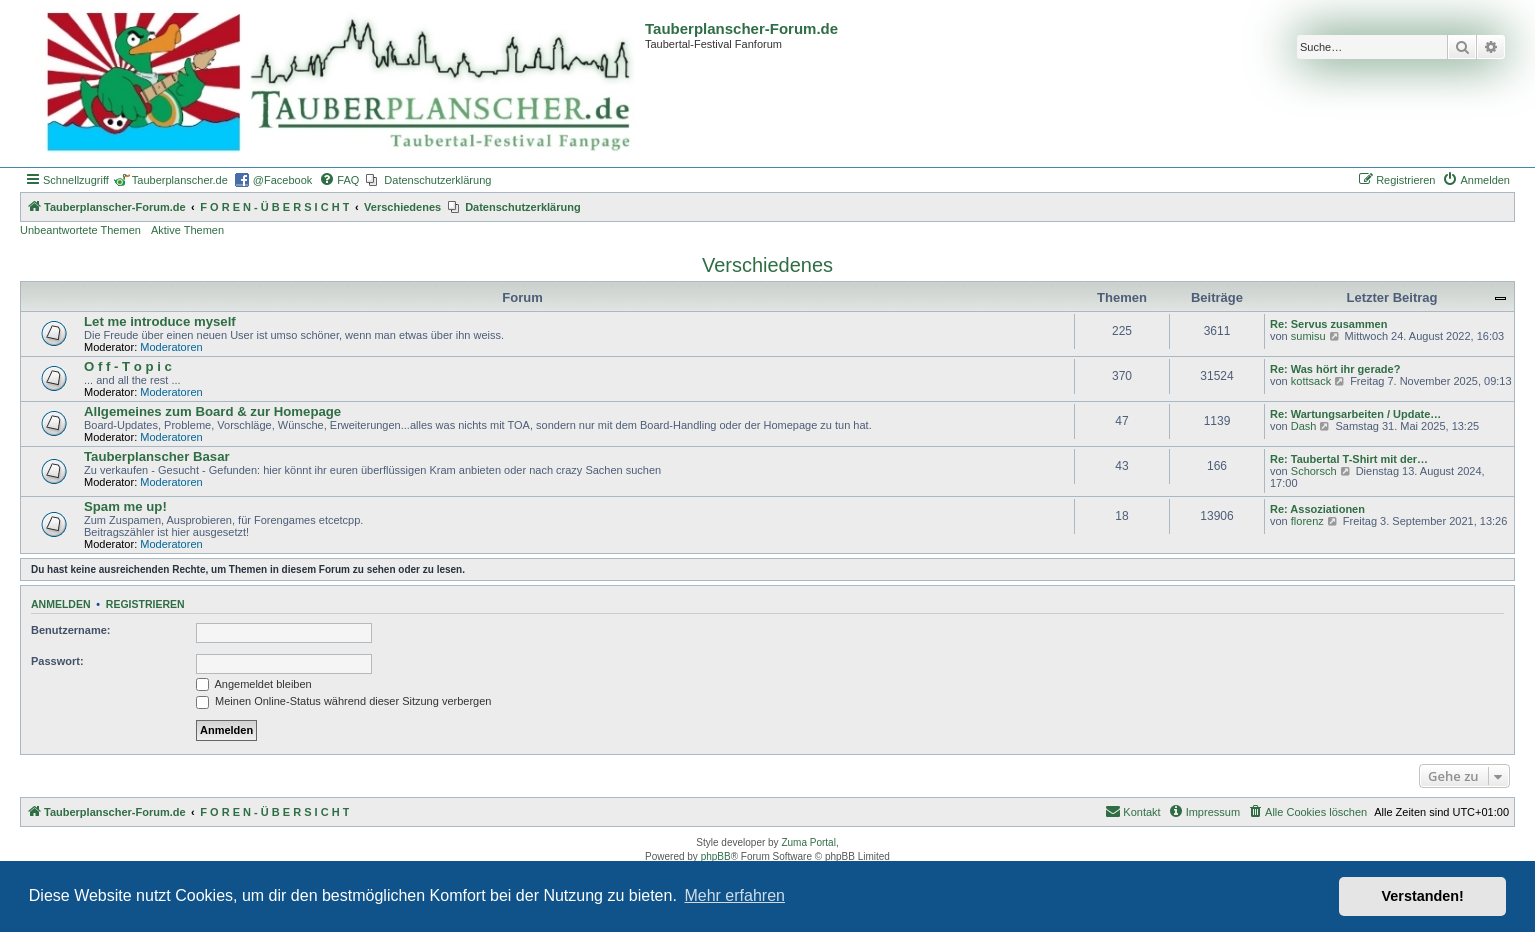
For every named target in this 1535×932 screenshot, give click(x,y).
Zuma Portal (808, 842)
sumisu (1308, 336)
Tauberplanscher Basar (157, 456)
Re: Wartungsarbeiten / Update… (1355, 414)
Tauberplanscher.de (180, 180)
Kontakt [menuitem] (1132, 811)
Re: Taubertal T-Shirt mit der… (1349, 459)
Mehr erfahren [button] (734, 895)
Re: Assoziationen (1317, 509)
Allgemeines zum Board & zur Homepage (212, 411)
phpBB (716, 856)
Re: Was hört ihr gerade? (1335, 369)
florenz (1307, 521)
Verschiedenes (767, 265)
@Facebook (282, 180)
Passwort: (57, 661)
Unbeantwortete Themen (80, 230)
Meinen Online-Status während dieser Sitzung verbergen (343, 701)
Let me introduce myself (160, 321)
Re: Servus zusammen (1328, 324)
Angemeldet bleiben (254, 684)
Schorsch (1314, 471)
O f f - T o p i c (128, 366)
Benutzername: (70, 630)
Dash (1304, 426)
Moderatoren (171, 347)
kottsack (1311, 381)
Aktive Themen (187, 230)
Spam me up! (125, 506)
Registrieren (145, 604)
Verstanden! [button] (1423, 896)
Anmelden (61, 604)
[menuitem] (339, 180)
